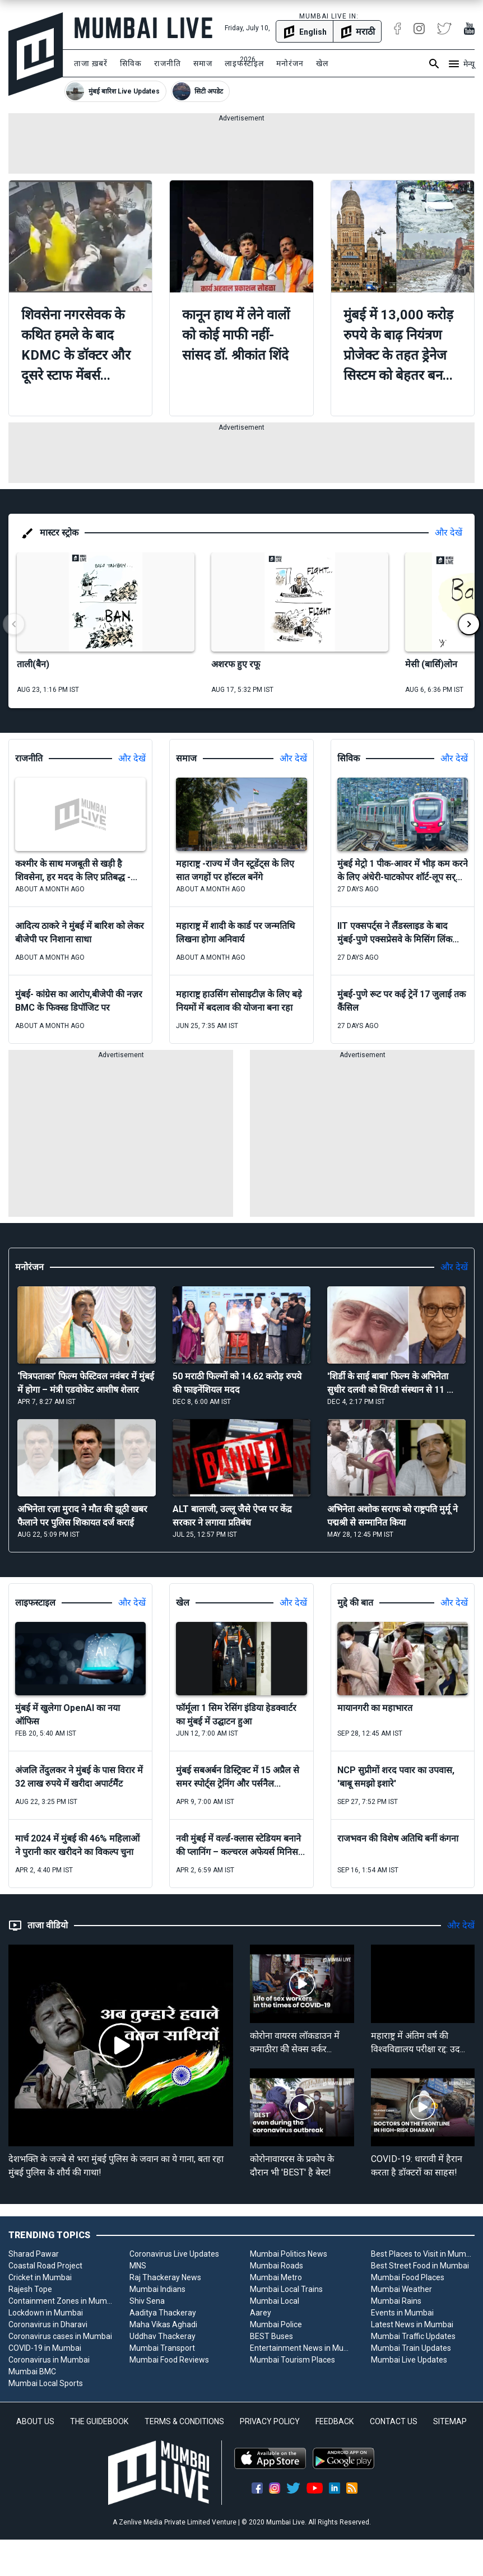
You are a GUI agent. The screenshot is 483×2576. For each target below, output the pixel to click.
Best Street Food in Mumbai (420, 2265)
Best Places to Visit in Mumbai (423, 2253)
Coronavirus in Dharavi (47, 2324)
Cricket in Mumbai (40, 2277)
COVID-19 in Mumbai (44, 2347)
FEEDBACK (334, 2421)
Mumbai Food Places (407, 2277)
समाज (202, 63)
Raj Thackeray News (165, 2277)
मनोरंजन (290, 63)
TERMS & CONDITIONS (184, 2421)
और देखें (448, 532)
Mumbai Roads (276, 2265)
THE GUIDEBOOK (99, 2421)
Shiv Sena (147, 2300)
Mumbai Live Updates (409, 2359)
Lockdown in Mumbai (45, 2312)
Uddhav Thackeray (162, 2336)
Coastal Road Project (45, 2265)
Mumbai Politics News (288, 2253)
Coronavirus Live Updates (174, 2253)
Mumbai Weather (401, 2289)
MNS (137, 2265)
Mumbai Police (276, 2324)
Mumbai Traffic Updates (413, 2336)
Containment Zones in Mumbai (60, 2300)
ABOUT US (35, 2421)
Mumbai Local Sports (45, 2383)
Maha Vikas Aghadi (163, 2324)
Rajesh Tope (30, 2289)
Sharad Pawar (33, 2253)
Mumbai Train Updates (411, 2347)
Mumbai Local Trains (286, 2289)
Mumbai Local (274, 2300)
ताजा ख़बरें (91, 63)
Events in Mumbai (402, 2312)
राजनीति (167, 63)
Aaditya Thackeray (162, 2312)
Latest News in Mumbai (412, 2324)
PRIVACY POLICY (270, 2421)
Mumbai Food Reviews (169, 2359)
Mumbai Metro (276, 2277)
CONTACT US (393, 2421)
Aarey (260, 2312)
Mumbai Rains (396, 2300)
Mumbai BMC (32, 2371)
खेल (322, 63)
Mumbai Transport (162, 2347)
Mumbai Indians (157, 2289)
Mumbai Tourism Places (292, 2359)
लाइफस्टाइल (244, 63)
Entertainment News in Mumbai (302, 2347)
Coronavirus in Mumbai (49, 2359)
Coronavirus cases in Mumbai (60, 2336)
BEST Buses (271, 2336)
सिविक (131, 63)
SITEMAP (450, 2421)
